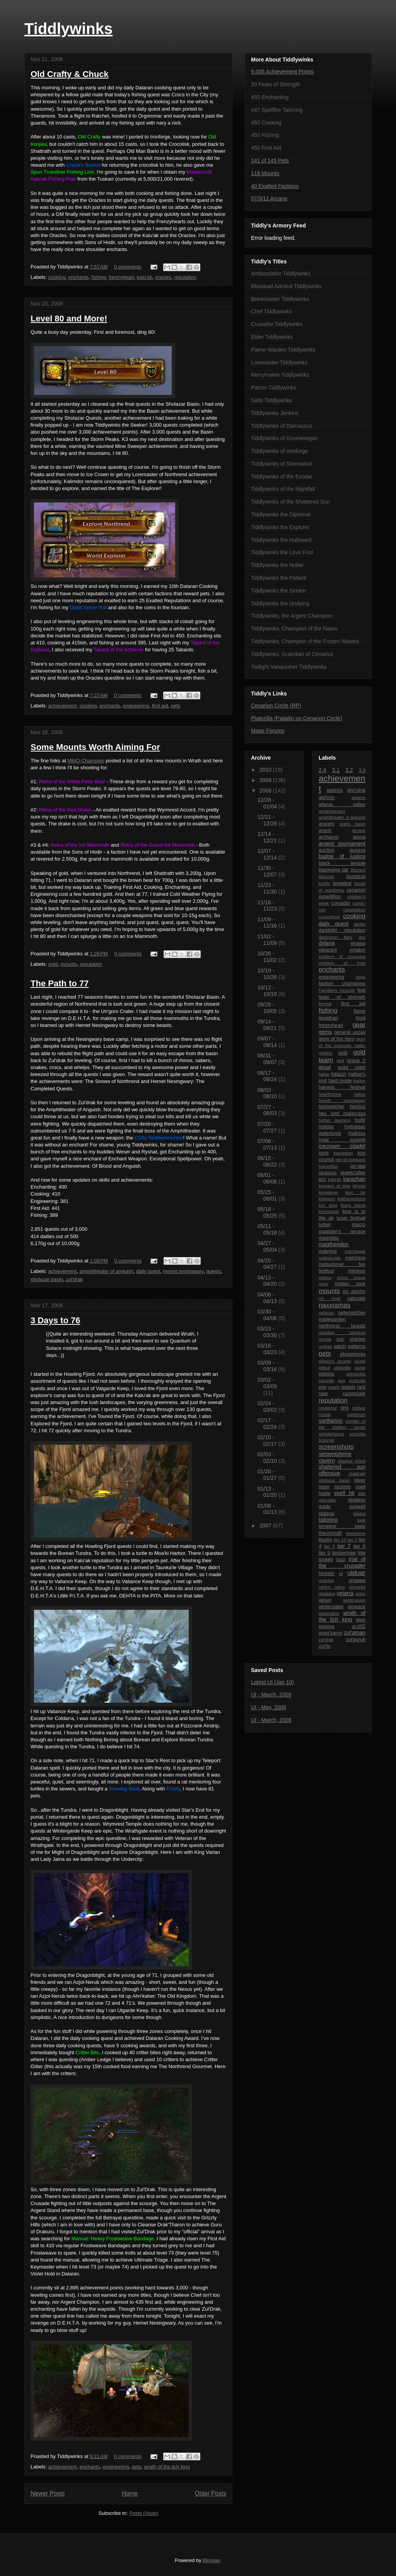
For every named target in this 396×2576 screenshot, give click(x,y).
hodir (360, 1120)
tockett (326, 1559)
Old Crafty (89, 137)
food (360, 1018)
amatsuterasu (332, 811)
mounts (68, 964)
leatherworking (351, 1198)
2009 (266, 780)
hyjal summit (342, 1140)
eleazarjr (328, 950)
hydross (356, 1133)
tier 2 (352, 1539)
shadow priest (351, 1461)
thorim (325, 1540)
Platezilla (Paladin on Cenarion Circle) (296, 718)
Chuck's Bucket (83, 165)
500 (74, 1236)
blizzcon (326, 876)
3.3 (362, 770)
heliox (359, 1094)
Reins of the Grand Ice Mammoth (158, 845)
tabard (359, 1513)
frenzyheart (121, 277)
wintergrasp (354, 1600)
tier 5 (329, 1546)
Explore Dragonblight (134, 1852)
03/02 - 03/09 (267, 1383)
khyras (359, 1186)
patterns (356, 1346)
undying (326, 1580)
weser (325, 1600)
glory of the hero (337, 1039)
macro (358, 1224)
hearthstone (330, 1094)
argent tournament (342, 843)
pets (176, 706)
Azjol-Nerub (86, 1982)
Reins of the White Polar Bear (72, 781)
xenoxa (327, 1626)
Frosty (173, 1789)
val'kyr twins (332, 1587)
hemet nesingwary (183, 1271)
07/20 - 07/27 (268, 1127)
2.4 (322, 770)
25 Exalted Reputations (165, 600)
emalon (357, 950)
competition (354, 909)
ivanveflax (328, 1166)
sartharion (331, 1421)
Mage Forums (267, 731)
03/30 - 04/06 (268, 1314)
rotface (358, 1408)
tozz (340, 1559)
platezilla (342, 1367)
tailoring (328, 1520)
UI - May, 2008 (268, 1707)
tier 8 (359, 1546)
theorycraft (330, 1533)
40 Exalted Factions (275, 186)
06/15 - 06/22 (268, 1161)
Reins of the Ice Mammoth (80, 845)
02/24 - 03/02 (268, 1406)
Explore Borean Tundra (187, 1739)
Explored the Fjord (51, 1423)
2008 (266, 790)
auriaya (357, 850)
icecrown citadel (342, 1146)
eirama (358, 943)
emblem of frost (342, 963)
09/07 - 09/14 (268, 1041)
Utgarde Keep (132, 2010)
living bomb (353, 1205)
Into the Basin (144, 411)
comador (340, 903)
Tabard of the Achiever (118, 650)
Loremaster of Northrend (159, 474)
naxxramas (334, 1305)
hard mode (340, 1080)
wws (361, 1620)
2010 (266, 770)
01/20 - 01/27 (268, 1474)
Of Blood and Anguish (116, 1166)
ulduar (356, 1573)
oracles (163, 277)
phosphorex (352, 1354)
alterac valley (342, 804)
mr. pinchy (354, 1291)
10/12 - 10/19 (268, 990)
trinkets (327, 1573)
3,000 (81, 1229)
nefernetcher (351, 1312)
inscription (343, 1153)
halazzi (338, 1074)
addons (335, 790)
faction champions (342, 983)
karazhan (354, 1179)
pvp (322, 1387)
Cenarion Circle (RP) (276, 705)
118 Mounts (265, 173)
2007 (266, 1525)
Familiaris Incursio (337, 990)
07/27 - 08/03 (268, 1110)
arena (359, 837)
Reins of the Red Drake (65, 810)
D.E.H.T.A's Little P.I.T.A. (58, 1596)
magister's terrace (342, 1231)
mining (325, 1277)
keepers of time (334, 1186)
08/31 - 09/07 (268, 1058)
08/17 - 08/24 (268, 1076)
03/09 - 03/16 (268, 1366)
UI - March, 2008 (271, 1720)
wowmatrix (329, 1613)
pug (341, 1380)
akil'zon (327, 797)
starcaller (327, 1500)
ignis (324, 1153)
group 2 (356, 1060)
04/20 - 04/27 (268, 1263)
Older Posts (210, 2493)
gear (358, 1024)
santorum (356, 1414)
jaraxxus (328, 1172)
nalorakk (356, 1298)
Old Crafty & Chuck (70, 74)
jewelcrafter (353, 1172)
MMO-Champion (85, 761)
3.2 (349, 770)
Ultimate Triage (151, 2260)
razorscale (354, 1393)
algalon (358, 797)
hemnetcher (332, 1106)
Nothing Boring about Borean (117, 1739)
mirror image (351, 1277)
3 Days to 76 (55, 1320)
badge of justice (342, 856)
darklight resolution (342, 930)
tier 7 (343, 1546)
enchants (78, 277)
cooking (57, 277)
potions (327, 1374)
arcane (358, 830)
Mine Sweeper (131, 446)
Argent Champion (79, 2302)
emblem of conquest (342, 956)
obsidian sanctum (342, 1332)
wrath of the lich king (167, 2467)
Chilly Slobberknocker (159, 1138)
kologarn (327, 1198)
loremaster (329, 1211)
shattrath (356, 1473)
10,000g (70, 1243)
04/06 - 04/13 (268, 1297)
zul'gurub (355, 1639)
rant (361, 1387)
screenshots (336, 1446)
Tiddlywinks (68, 28)
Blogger (211, 2560)
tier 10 (340, 1539)
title (361, 1553)
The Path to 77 (60, 983)
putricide (357, 1380)
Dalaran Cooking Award (172, 2038)
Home (130, 2493)
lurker (325, 1224)
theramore (355, 1533)
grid (340, 1060)
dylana (327, 943)
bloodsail (355, 876)
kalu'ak (144, 277)
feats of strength (342, 997)
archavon (329, 837)
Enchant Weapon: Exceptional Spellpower (154, 1159)
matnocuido (330, 1258)
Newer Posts (48, 2493)
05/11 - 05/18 (268, 1229)
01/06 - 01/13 (268, 1509)
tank (361, 1520)
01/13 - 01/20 (268, 1492)
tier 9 (324, 1553)
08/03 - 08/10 (268, 1093)
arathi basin (352, 824)
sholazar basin (47, 1279)
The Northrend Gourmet (185, 2066)
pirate (360, 1361)
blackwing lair (333, 870)
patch (340, 1346)
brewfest (342, 883)
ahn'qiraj (356, 790)
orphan (325, 1346)
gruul (325, 1067)
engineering (136, 706)
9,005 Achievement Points (282, 71)
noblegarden (332, 1319)
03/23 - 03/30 (268, 1332)
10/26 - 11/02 (268, 956)
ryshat (324, 1414)
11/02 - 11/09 (268, 939)
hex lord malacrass (342, 1113)
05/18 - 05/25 (268, 1212)
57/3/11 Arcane (269, 198)
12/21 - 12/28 (268, 820)
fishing (99, 277)
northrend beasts (342, 1326)
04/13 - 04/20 (268, 1280)
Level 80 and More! (69, 318)
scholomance (331, 1433)
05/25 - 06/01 (268, 1195)
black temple (342, 863)
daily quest (148, 1271)
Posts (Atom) (143, 2513)
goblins (325, 1053)
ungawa (356, 1580)
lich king (328, 1205)
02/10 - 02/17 (268, 1440)
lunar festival (350, 1218)
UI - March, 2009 (271, 1694)
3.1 (336, 770)
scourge (326, 1440)
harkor (359, 1080)
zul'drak (74, 1279)
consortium (329, 916)
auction (327, 850)
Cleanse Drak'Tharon (161, 2225)
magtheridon (334, 1244)
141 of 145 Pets (270, 160)
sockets (342, 1487)
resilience (328, 1408)
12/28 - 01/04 (268, 803)
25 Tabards (181, 650)
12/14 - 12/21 (268, 837)
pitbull (324, 1367)
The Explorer (145, 488)
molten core (350, 1283)
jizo (322, 1179)
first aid (160, 706)
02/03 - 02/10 (268, 1457)
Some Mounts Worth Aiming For (95, 747)
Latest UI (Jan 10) (272, 1682)
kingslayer (328, 1192)
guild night (351, 1067)
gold (53, 964)
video (360, 1593)
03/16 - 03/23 (268, 1349)
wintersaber (331, 1606)
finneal (325, 1003)
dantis (359, 924)
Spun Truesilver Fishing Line (62, 172)
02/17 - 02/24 (268, 1423)
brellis (324, 883)
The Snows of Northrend (112, 1081)
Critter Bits (87, 2052)
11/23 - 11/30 (268, 888)
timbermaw (344, 1553)
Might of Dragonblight (76, 1852)
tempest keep (342, 1526)
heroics (357, 1106)
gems (325, 1032)
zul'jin (325, 1646)
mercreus (355, 1258)
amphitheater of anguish (106, 1271)
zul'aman (354, 1633)
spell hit (344, 1493)
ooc (340, 1339)
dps (361, 937)
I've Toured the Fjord (111, 1416)
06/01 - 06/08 (268, 1178)
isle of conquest (350, 1159)
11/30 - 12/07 (268, 871)
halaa (324, 1074)
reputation (185, 277)
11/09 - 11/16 (268, 922)
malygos (328, 1251)
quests (213, 1271)
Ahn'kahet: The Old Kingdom (164, 1996)
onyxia (325, 1339)
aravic (325, 830)
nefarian (326, 1312)
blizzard (357, 870)
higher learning (334, 1120)
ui (341, 1573)
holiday (326, 1126)
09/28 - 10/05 (268, 1007)
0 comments (128, 267)
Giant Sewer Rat (88, 607)
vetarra (344, 1593)
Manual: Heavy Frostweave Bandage (113, 2238)
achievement (62, 706)
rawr (323, 1393)
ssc (361, 1493)
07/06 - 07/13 (268, 1144)
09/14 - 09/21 (268, 1024)
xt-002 (358, 1626)
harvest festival (342, 1087)
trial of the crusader (342, 1562)
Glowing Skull (124, 1789)
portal (360, 1367)
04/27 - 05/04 (268, 1246)
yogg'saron (330, 1633)
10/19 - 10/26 (268, 973)
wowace (357, 1606)
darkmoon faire (335, 937)
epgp (360, 977)
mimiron (356, 1271)
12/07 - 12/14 (268, 854)
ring (344, 1408)
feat (361, 990)
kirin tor (355, 1192)
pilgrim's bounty (335, 1361)
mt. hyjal (329, 1298)
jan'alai (357, 1166)
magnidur (329, 1238)
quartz (334, 1387)
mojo (323, 1283)
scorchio (357, 1433)
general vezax (349, 1032)
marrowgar (355, 1251)
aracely (327, 824)
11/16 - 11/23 (268, 905)
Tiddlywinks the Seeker (120, 425)
